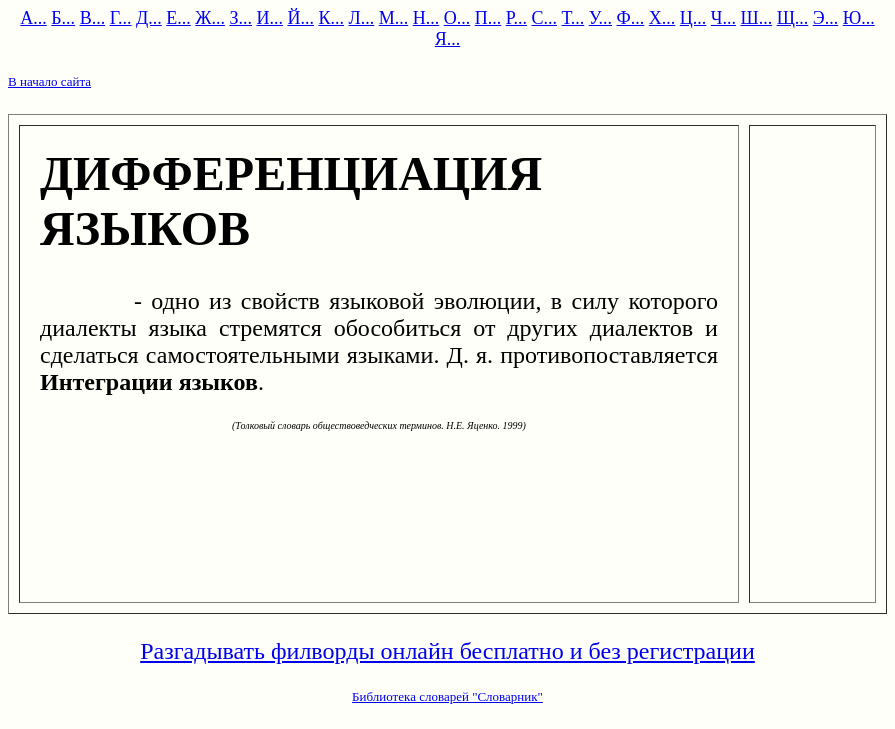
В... (93, 18)
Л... (362, 18)
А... (33, 18)
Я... (448, 39)
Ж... (210, 18)
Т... (573, 18)
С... (545, 18)
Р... (516, 18)
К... (331, 18)
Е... (178, 18)
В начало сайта (49, 81)
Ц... (693, 18)
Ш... (756, 18)
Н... (426, 18)
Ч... (723, 18)
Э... (825, 18)
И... (269, 18)
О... (457, 18)
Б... (63, 18)
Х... (662, 18)
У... (600, 18)
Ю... (859, 18)
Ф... (631, 18)
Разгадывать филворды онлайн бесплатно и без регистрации (447, 651)
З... (240, 18)
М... (394, 18)
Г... (121, 18)
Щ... (793, 18)
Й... (300, 18)
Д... (149, 18)
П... (488, 18)
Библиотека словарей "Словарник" (447, 696)
